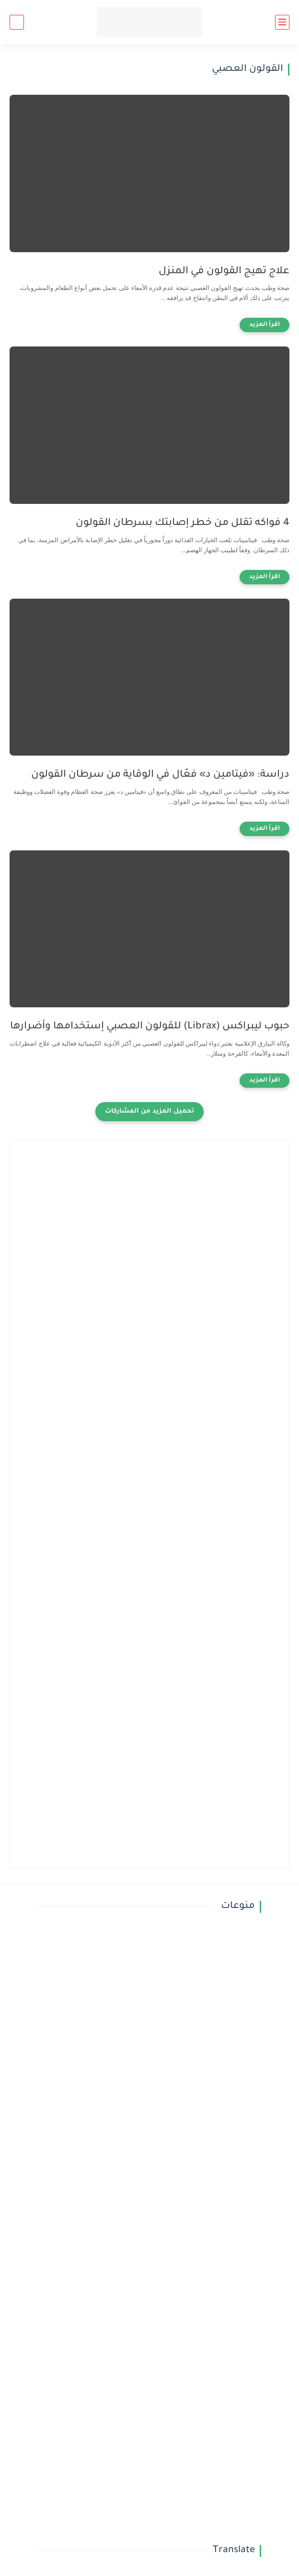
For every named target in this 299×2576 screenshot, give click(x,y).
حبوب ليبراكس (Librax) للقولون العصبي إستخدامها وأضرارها (149, 1026)
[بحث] (17, 22)
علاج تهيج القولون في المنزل (224, 271)
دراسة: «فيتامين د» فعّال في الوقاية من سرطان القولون (160, 775)
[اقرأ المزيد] (264, 325)
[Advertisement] (149, 1237)
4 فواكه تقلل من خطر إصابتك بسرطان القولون (182, 523)
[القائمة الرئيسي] (282, 22)
